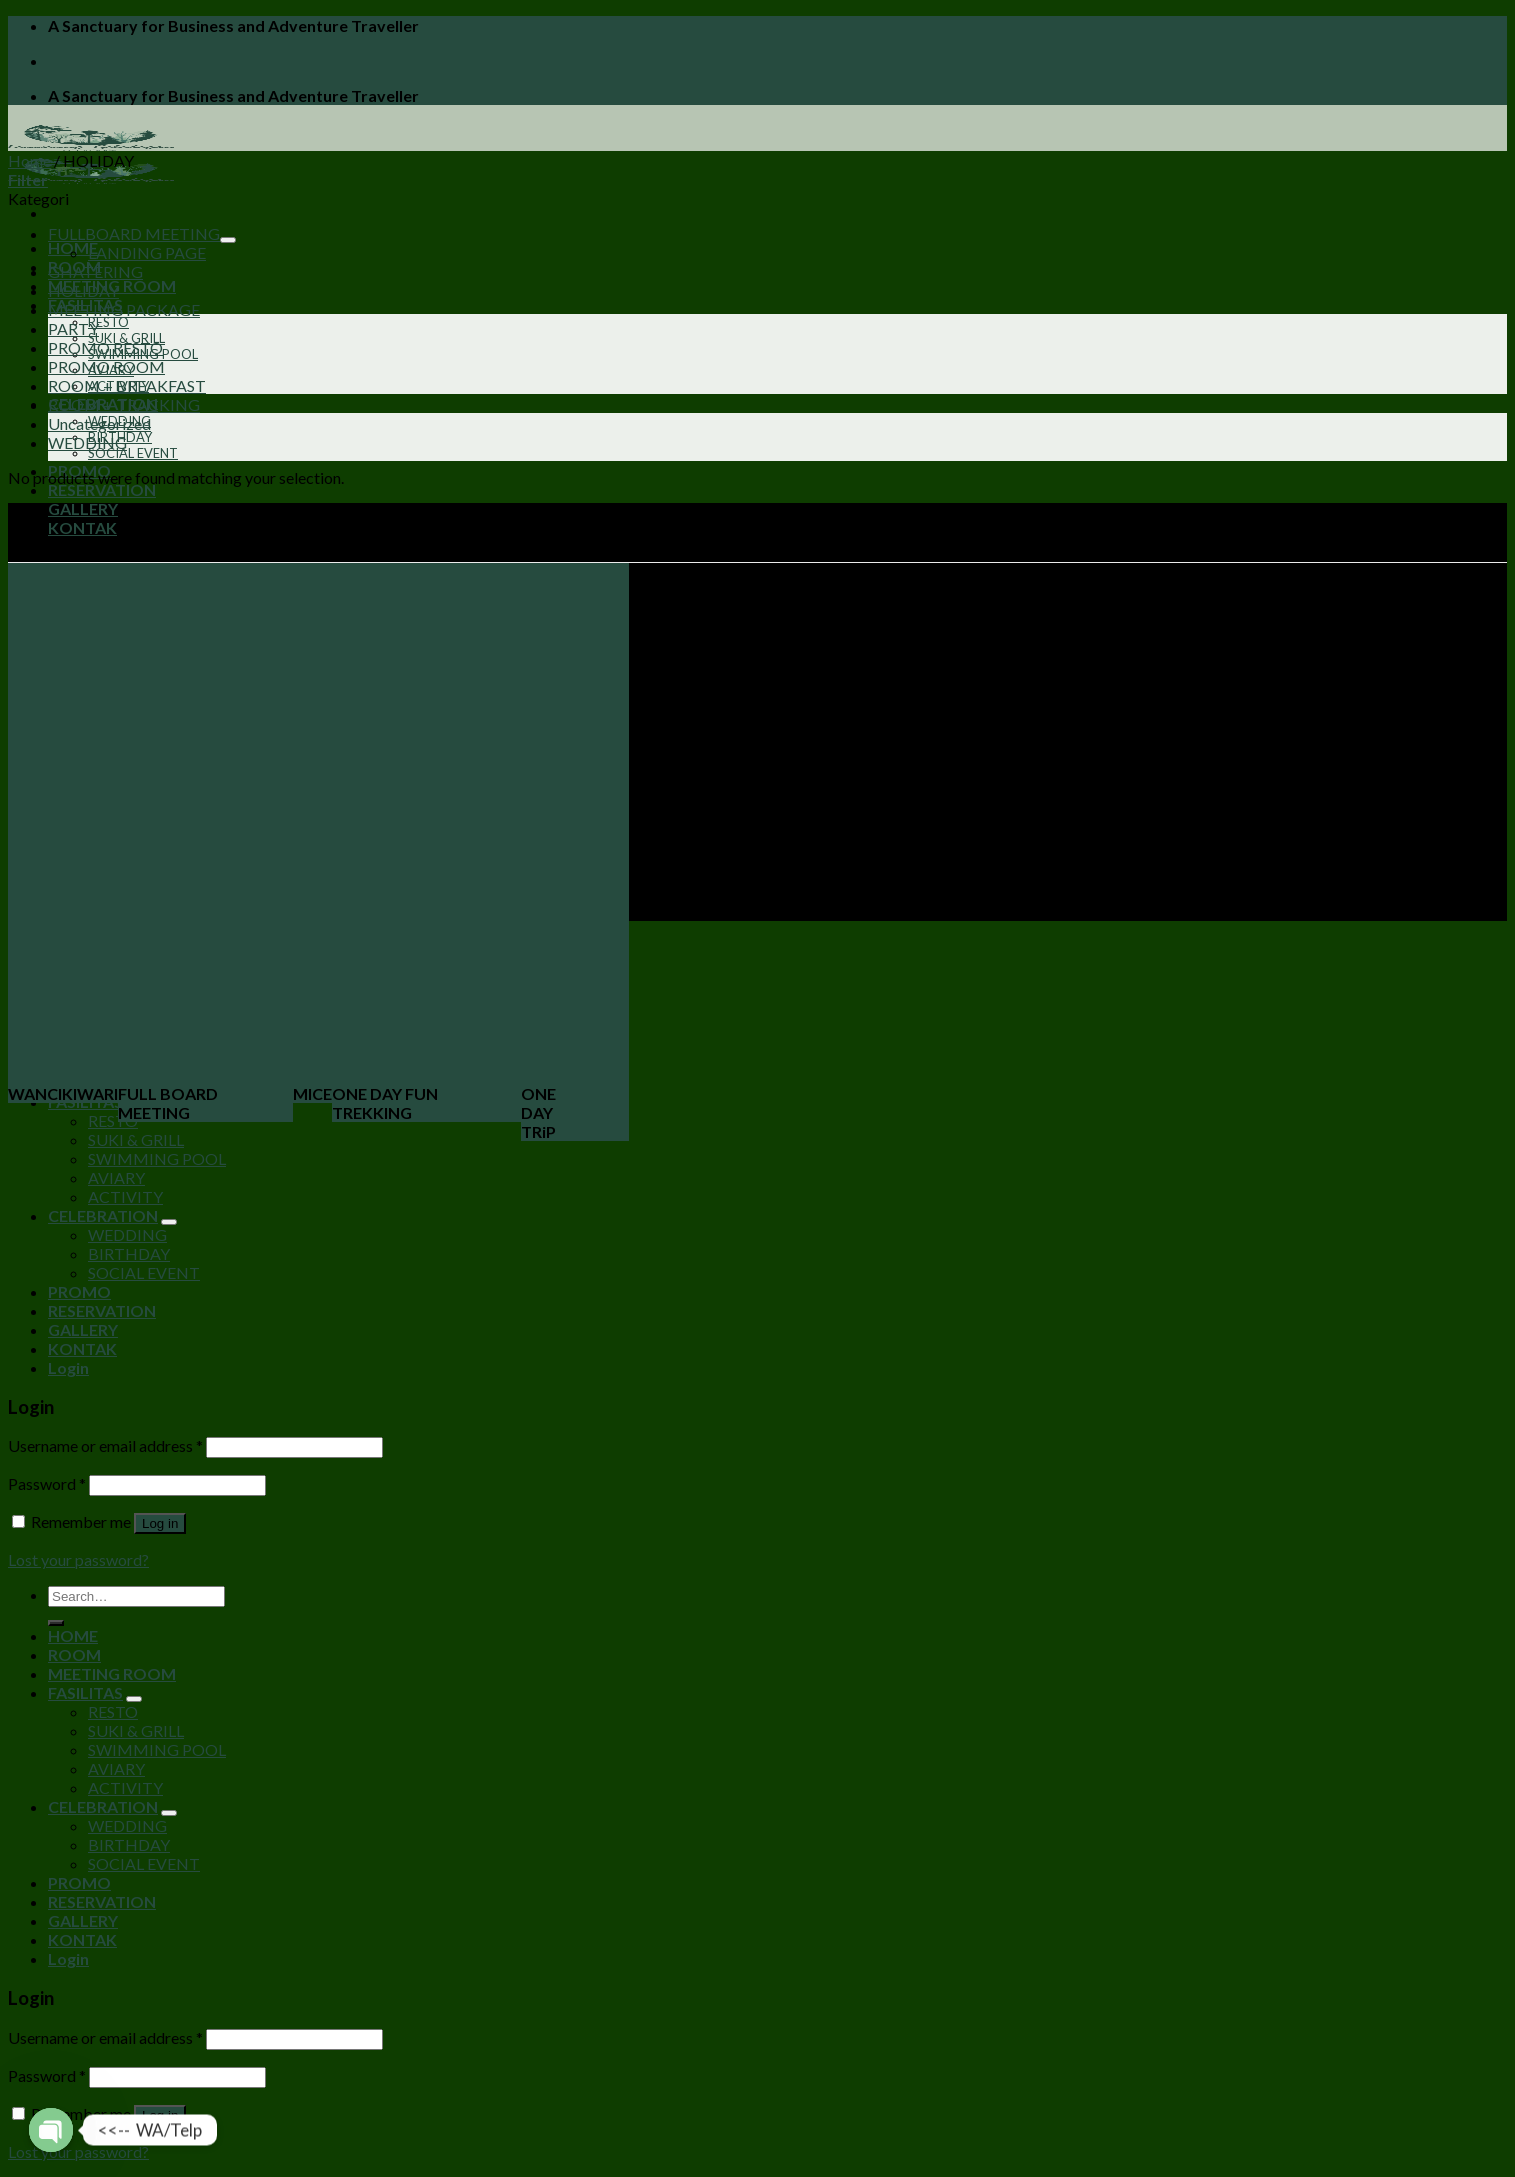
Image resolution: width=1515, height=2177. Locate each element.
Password (47, 1483)
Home (29, 160)
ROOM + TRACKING (124, 404)
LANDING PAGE (147, 252)
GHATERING (95, 271)
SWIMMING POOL (157, 1158)
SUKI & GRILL (136, 1139)
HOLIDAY (83, 290)
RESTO (108, 322)
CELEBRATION (103, 1215)
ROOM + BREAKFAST (127, 385)
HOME (73, 1635)
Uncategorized (99, 423)
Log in (160, 1523)
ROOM (74, 1654)
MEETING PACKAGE (124, 309)
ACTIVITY (125, 1196)
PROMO (79, 1291)
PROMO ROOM (106, 366)
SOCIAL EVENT (133, 453)
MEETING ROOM (112, 1673)
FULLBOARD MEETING (134, 233)
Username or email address (105, 1445)
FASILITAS (85, 1692)
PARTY (73, 328)
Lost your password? (78, 1559)
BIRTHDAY (129, 1253)
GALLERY (83, 508)
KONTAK (82, 527)
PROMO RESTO (105, 347)
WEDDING (87, 442)
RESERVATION (102, 489)
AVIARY (116, 1177)
